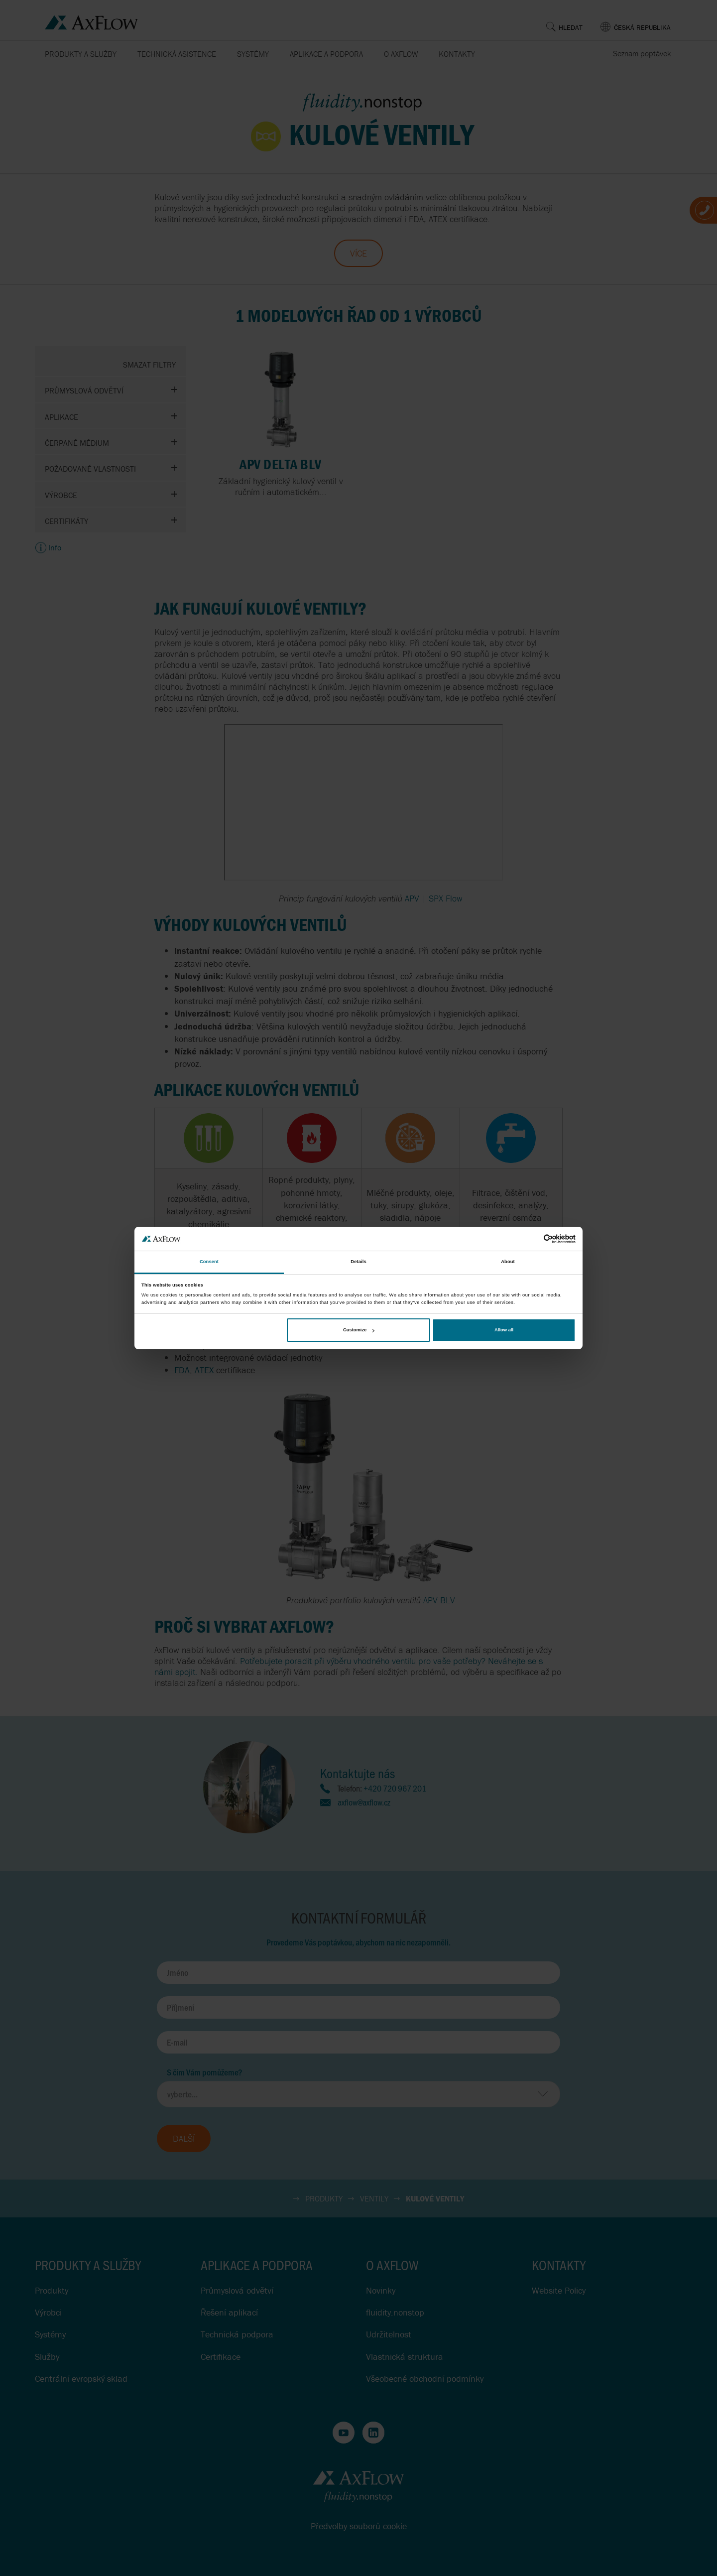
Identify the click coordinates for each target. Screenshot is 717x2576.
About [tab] (508, 1262)
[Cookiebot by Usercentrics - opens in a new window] (532, 1239)
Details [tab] (358, 1262)
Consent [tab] (209, 1262)
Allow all (503, 1329)
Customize (358, 1329)
